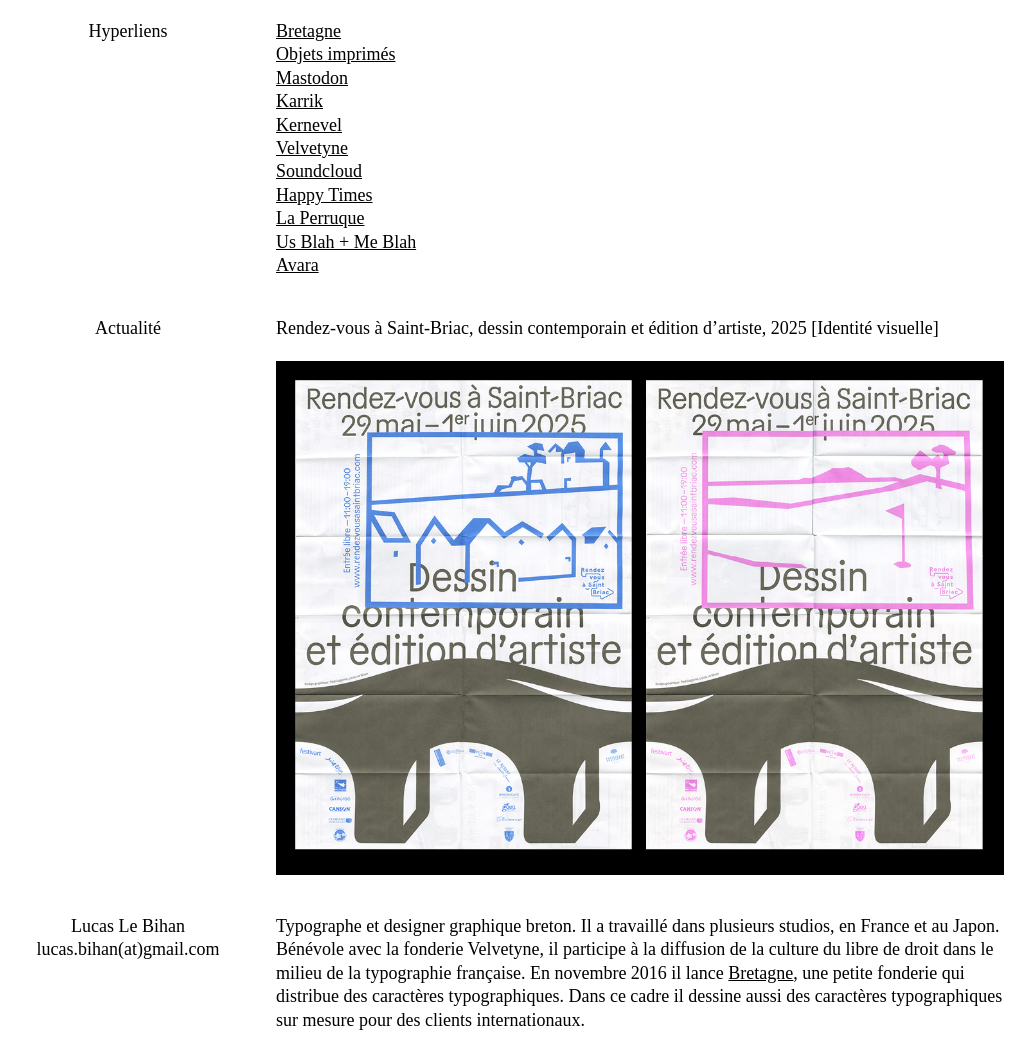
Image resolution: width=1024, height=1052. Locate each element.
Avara (297, 265)
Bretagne (308, 31)
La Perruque (320, 218)
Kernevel (309, 125)
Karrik (299, 101)
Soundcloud (319, 171)
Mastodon (312, 78)
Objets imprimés (336, 54)
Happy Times (324, 195)
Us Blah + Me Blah (346, 242)
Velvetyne (312, 148)
